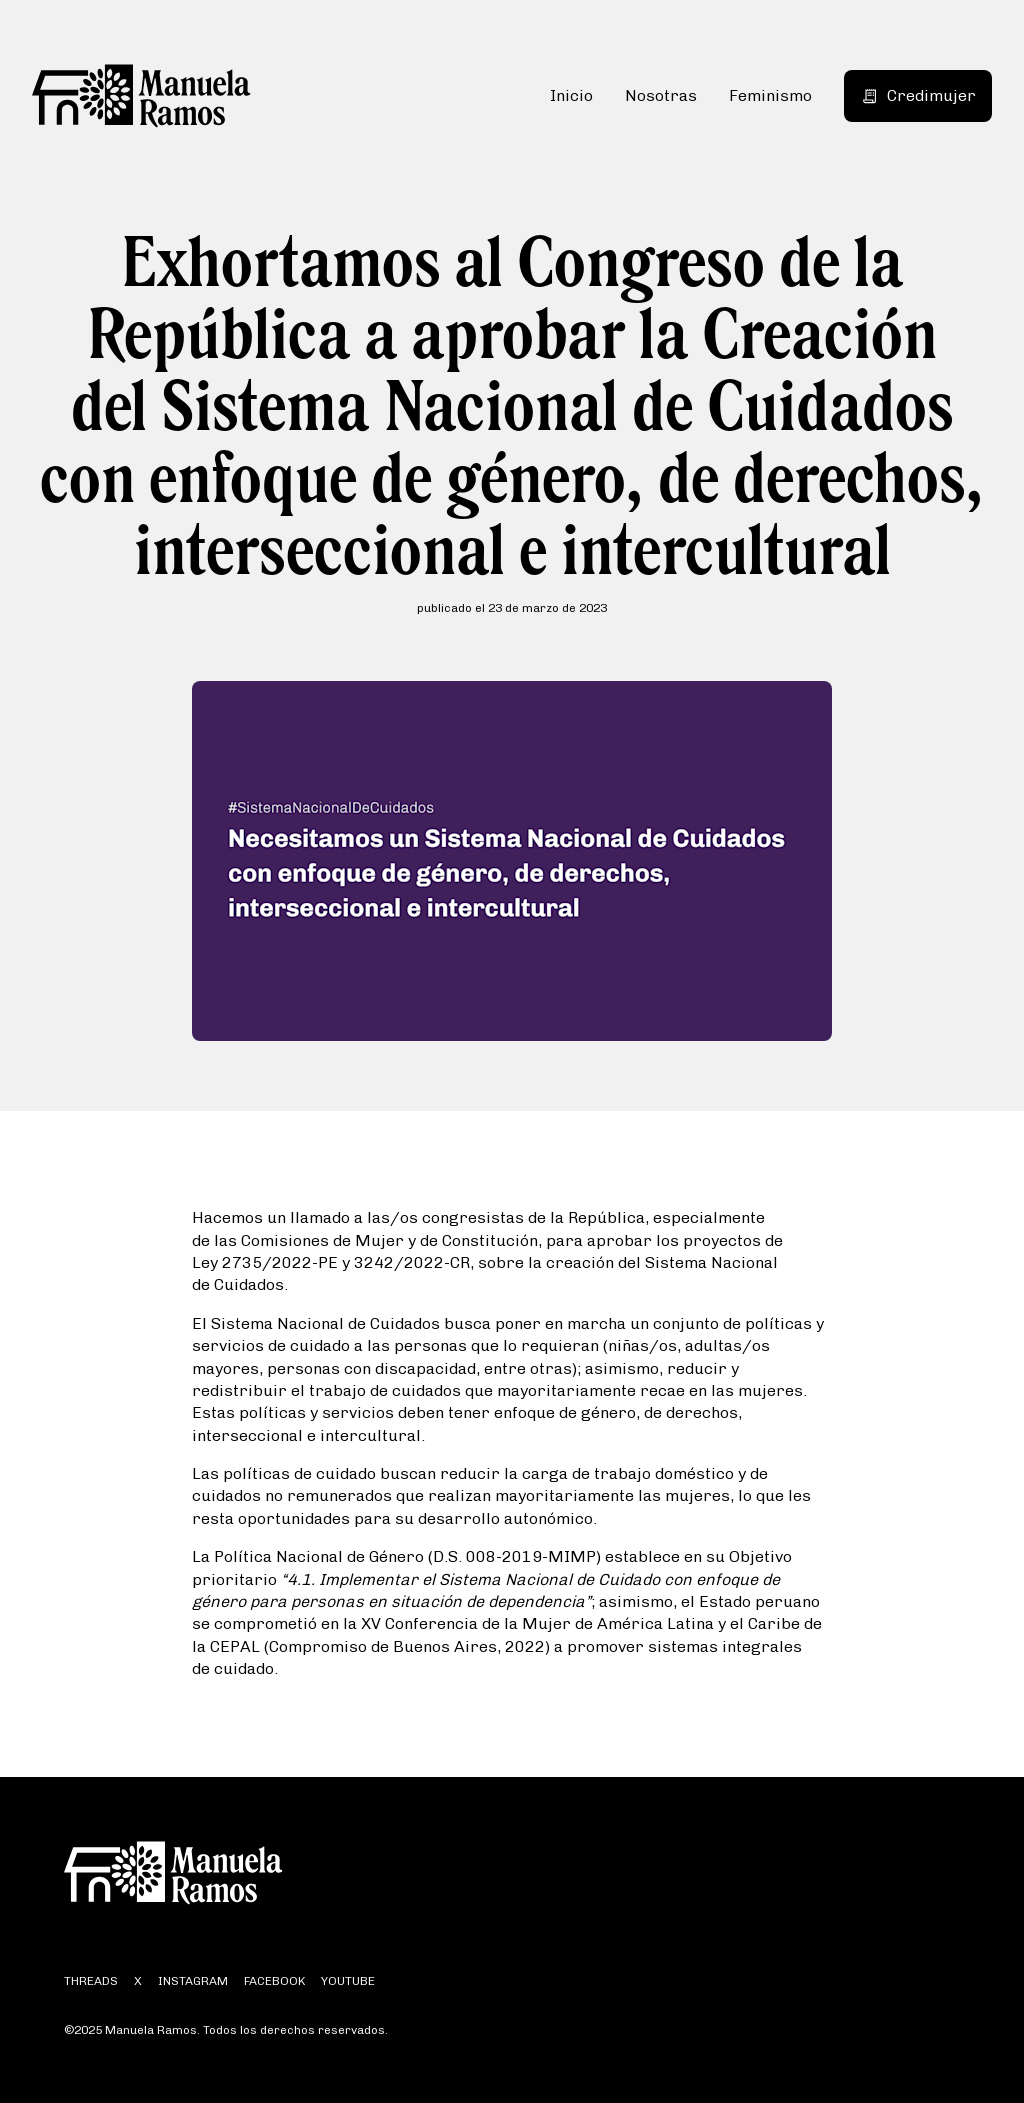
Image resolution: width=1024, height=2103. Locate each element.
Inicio (571, 95)
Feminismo (770, 95)
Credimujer (918, 95)
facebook (274, 1981)
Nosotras (661, 95)
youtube (348, 1981)
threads (91, 1981)
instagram (193, 1981)
